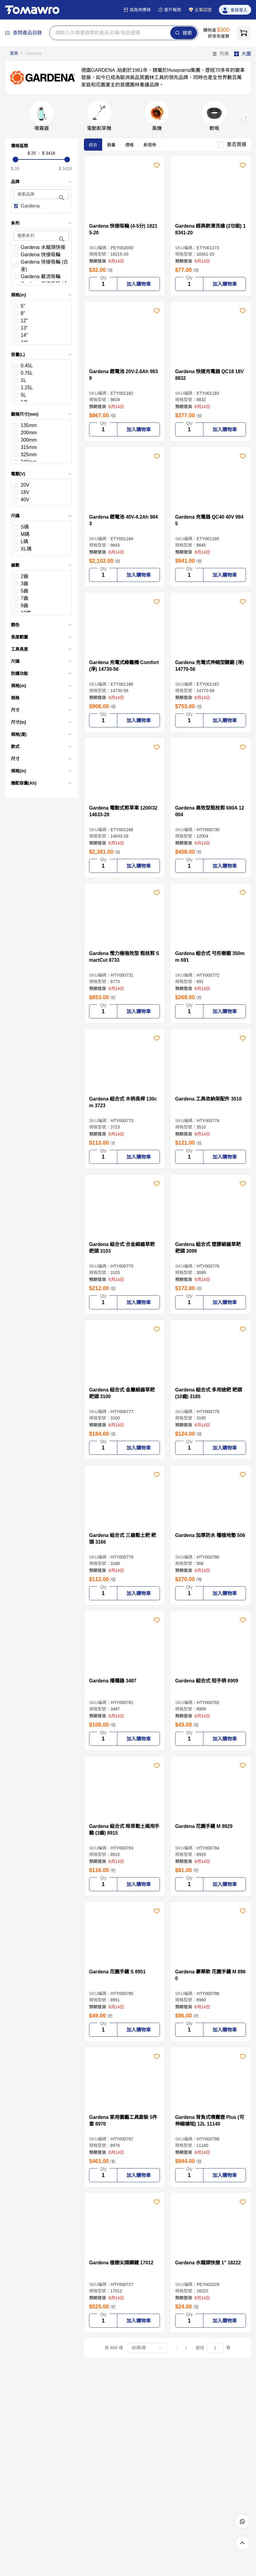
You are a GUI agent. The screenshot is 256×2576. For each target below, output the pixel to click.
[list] (41, 322)
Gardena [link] (33, 53)
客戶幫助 (169, 9)
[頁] (215, 2347)
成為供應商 (137, 9)
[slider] (41, 159)
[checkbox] (41, 206)
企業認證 (200, 9)
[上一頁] (176, 2348)
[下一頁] (186, 2348)
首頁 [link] (14, 53)
